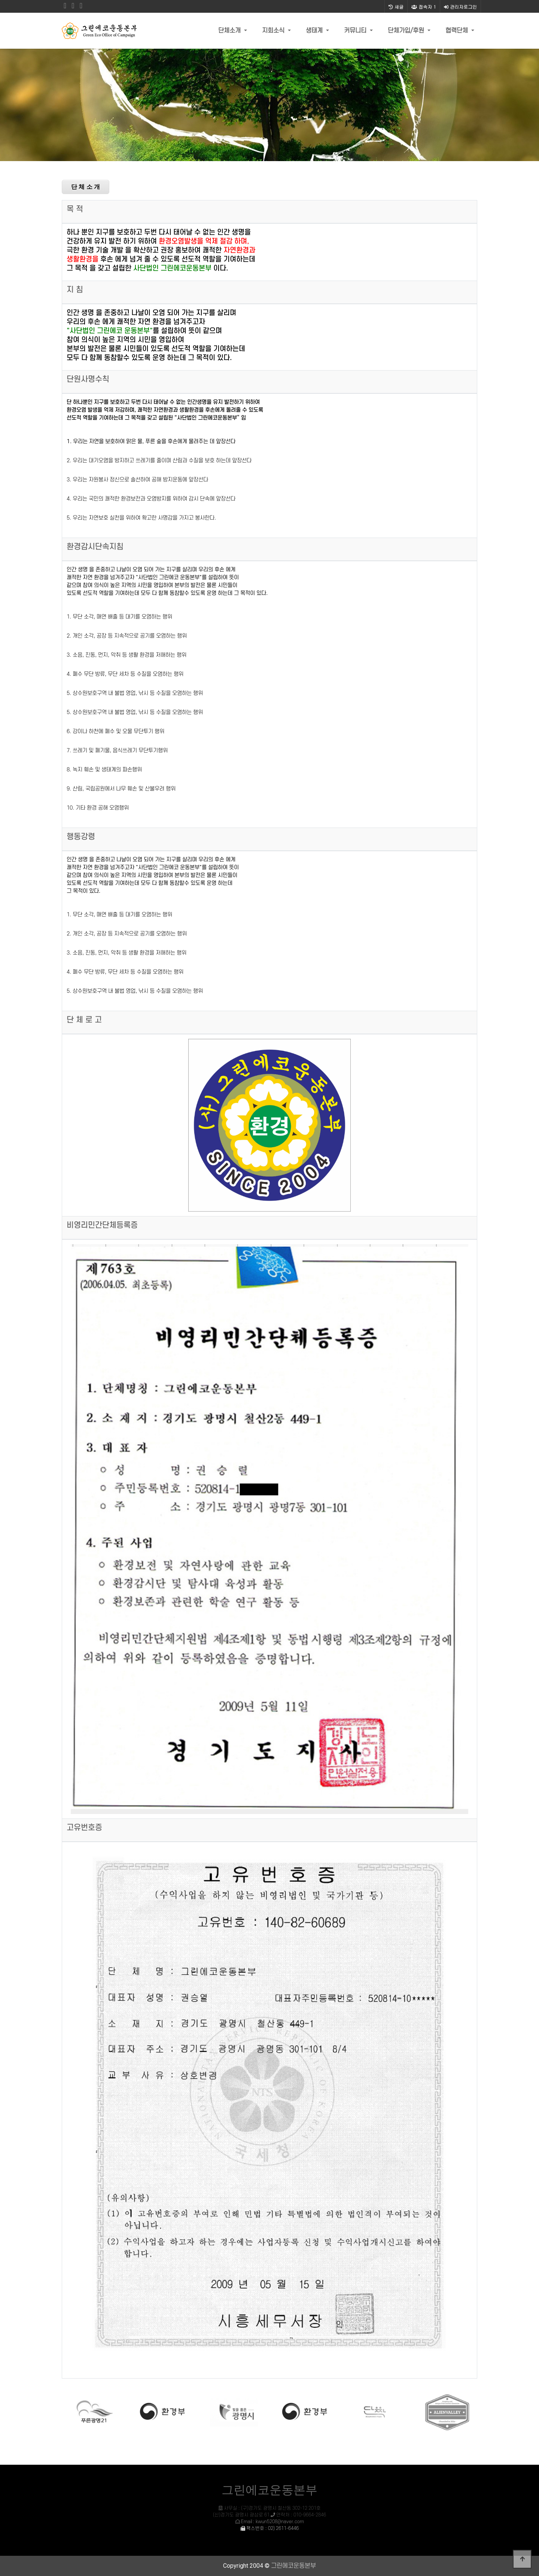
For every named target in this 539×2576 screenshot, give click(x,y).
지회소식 (274, 30)
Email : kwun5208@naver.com (272, 2521)
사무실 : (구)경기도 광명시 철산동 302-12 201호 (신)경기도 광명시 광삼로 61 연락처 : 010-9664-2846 (269, 2515)
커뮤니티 (356, 30)
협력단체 (457, 30)
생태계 (315, 30)
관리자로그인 (460, 6)
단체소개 (230, 30)
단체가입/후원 (407, 30)
